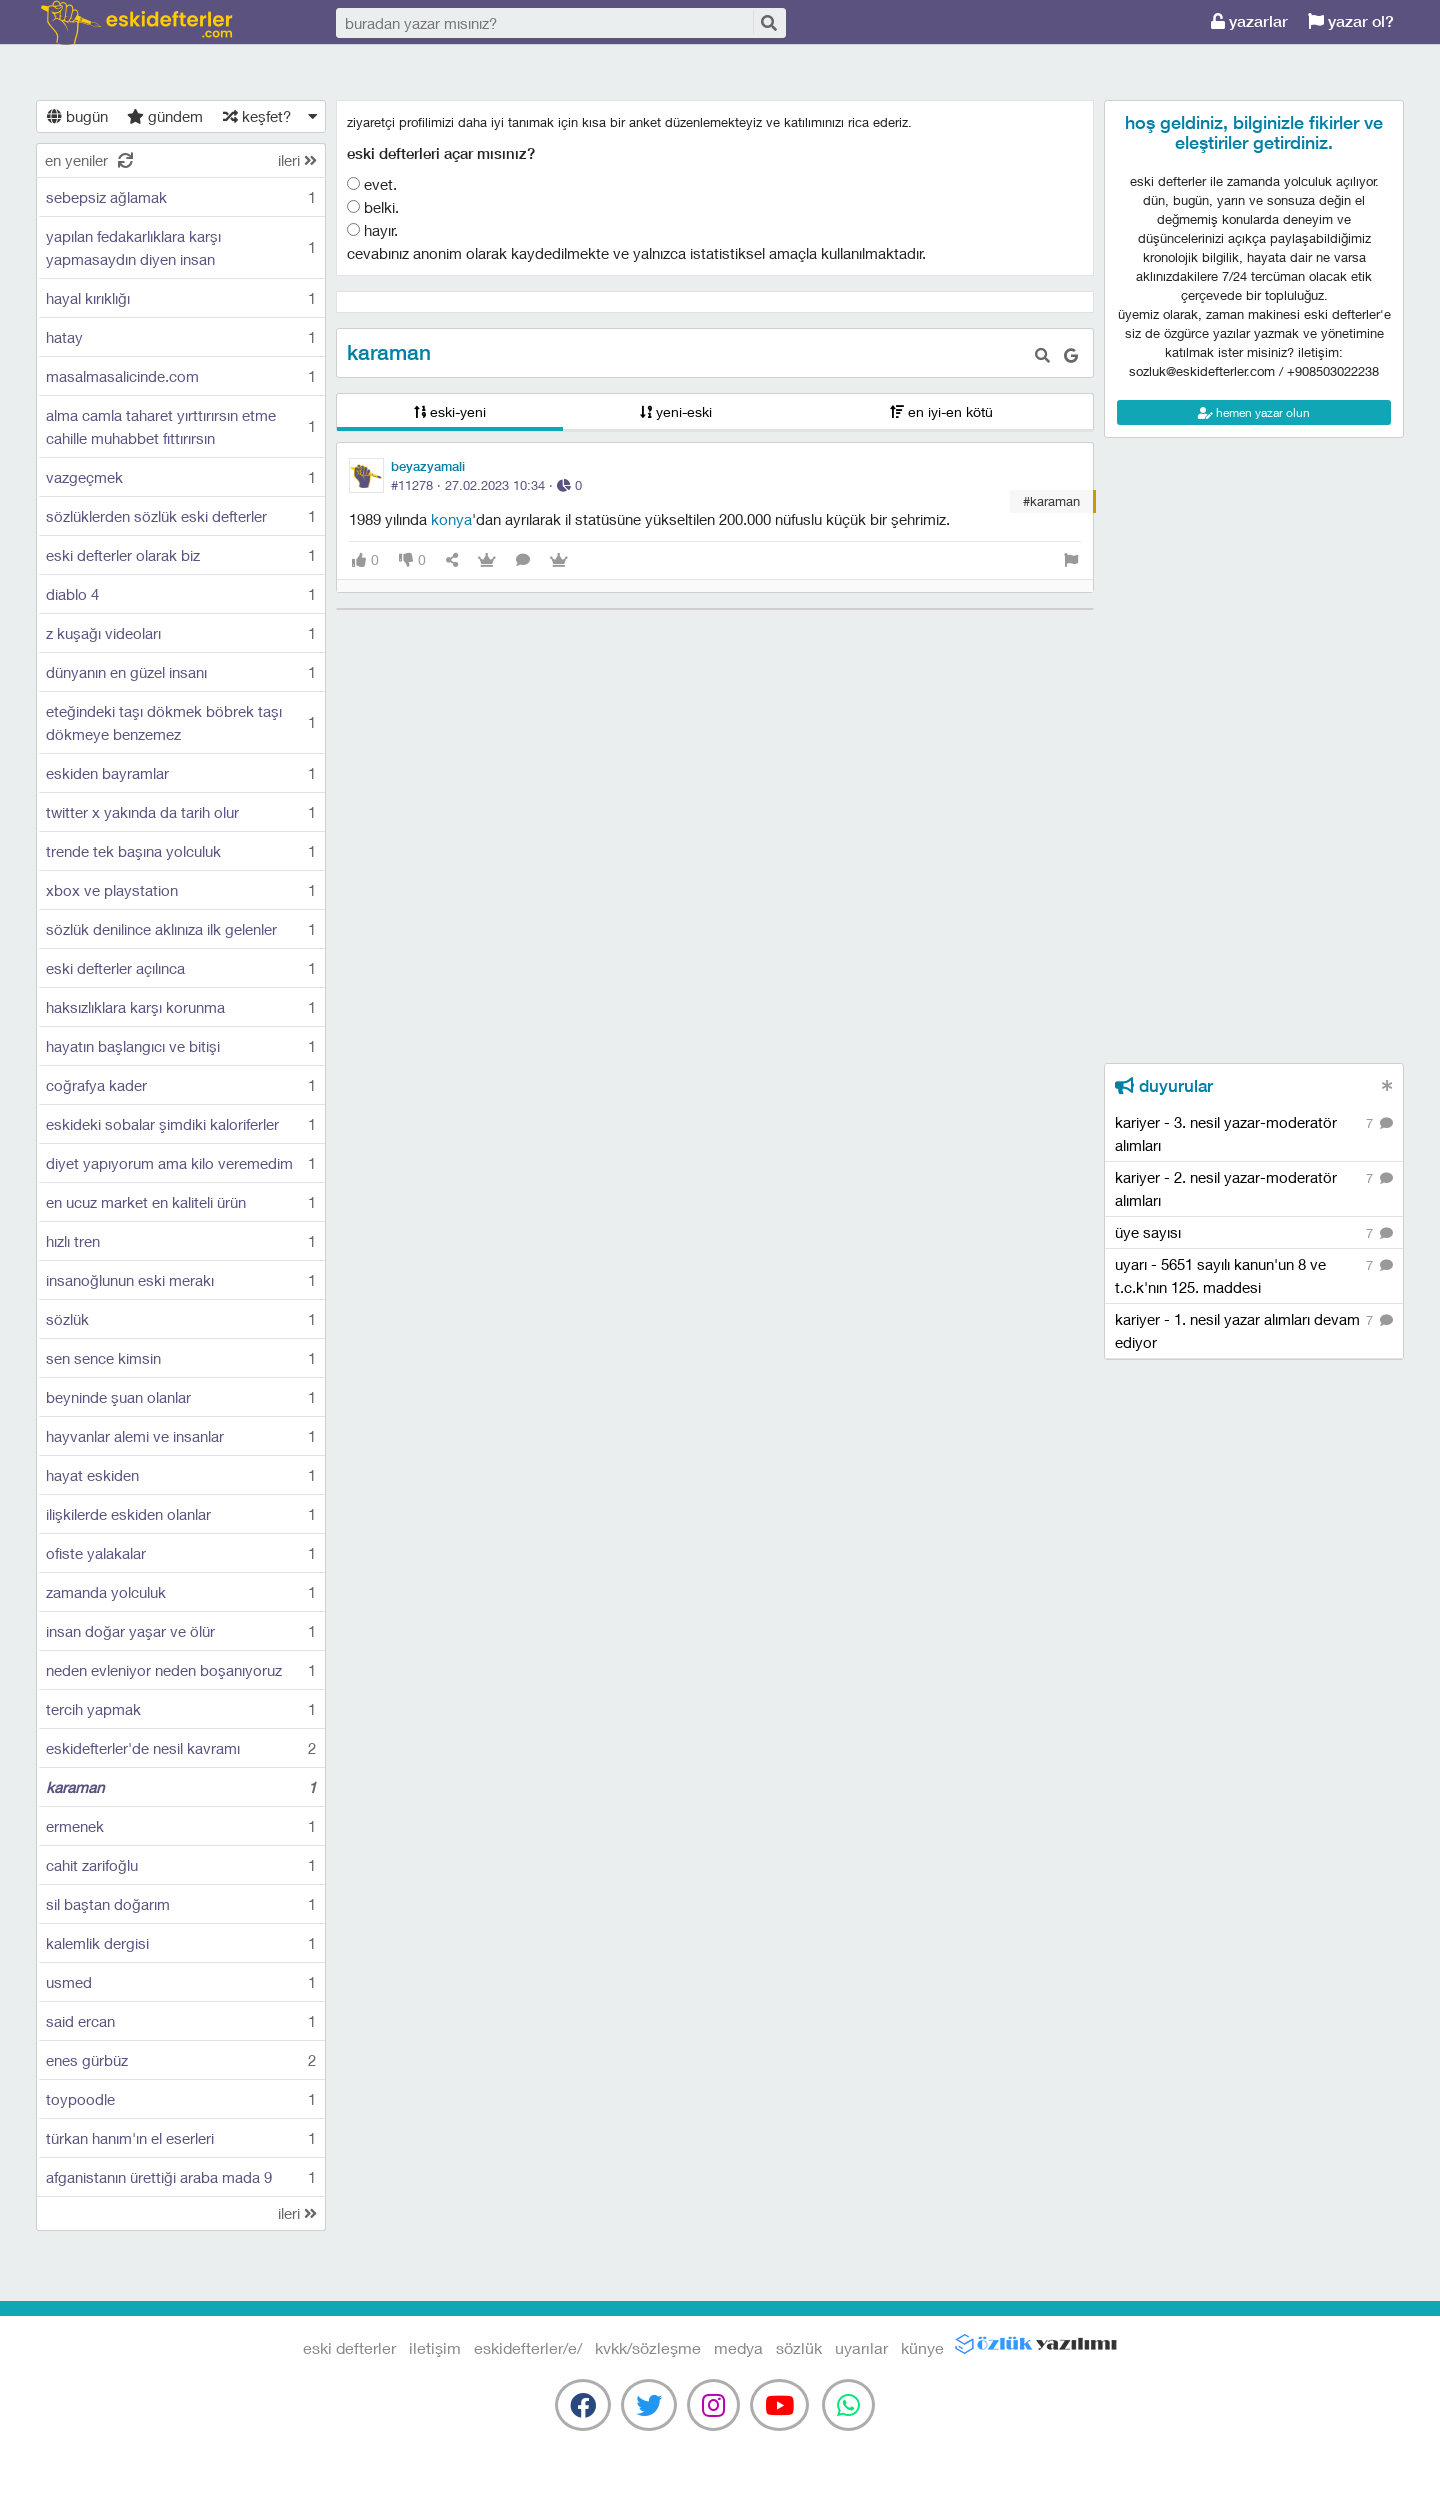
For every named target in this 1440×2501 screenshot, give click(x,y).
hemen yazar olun (1254, 412)
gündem (165, 116)
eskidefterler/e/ (528, 2347)
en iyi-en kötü (941, 411)
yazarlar (1249, 21)
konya (451, 519)
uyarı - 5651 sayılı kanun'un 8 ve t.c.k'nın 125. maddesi (1254, 1275)
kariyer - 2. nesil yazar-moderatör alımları (1254, 1188)
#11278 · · (486, 485)
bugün (77, 116)
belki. (373, 207)
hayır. (372, 230)
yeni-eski (676, 411)
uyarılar (861, 2347)
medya (738, 2347)
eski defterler (136, 22)
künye (922, 2347)
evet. (372, 184)
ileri (297, 160)
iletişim (435, 2347)
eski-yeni (450, 411)
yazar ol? (1351, 21)
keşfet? (257, 116)
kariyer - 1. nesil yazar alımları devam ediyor (1254, 1330)
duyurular (1164, 1086)
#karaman (1051, 501)
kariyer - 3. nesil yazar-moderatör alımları (1254, 1133)
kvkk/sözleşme (648, 2347)
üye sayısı (1254, 1233)
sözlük (799, 2347)
